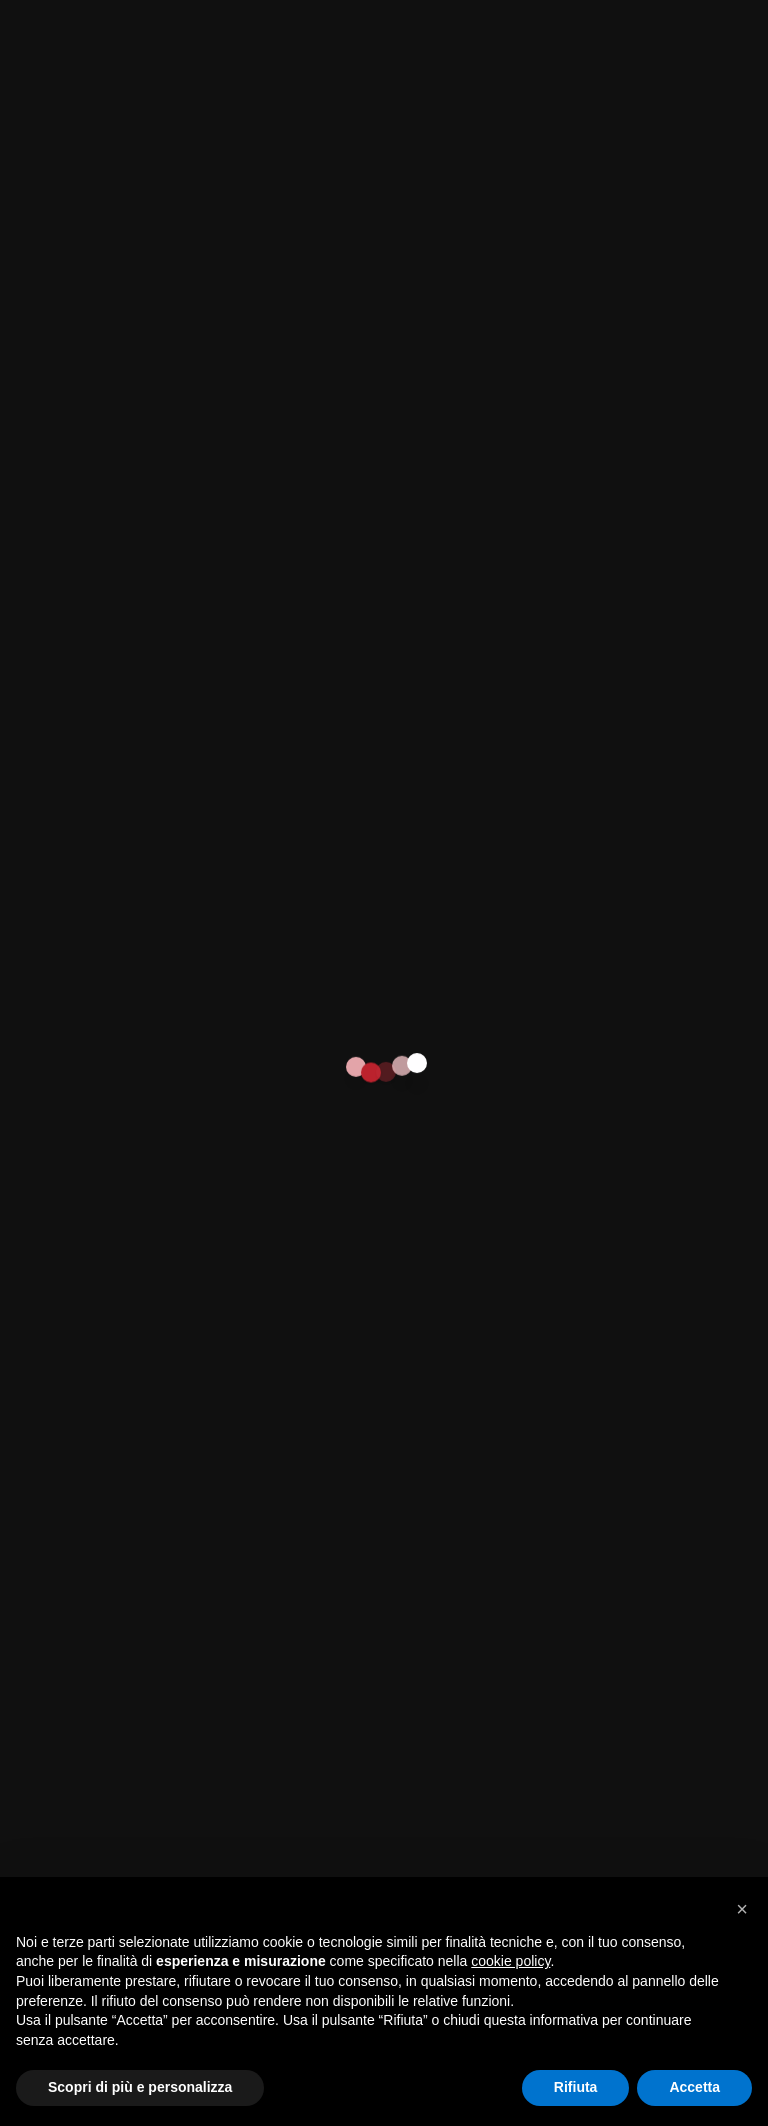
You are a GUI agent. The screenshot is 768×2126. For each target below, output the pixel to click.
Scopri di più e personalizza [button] (140, 2087)
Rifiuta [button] (576, 2087)
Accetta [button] (694, 2087)
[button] (742, 1909)
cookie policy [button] (510, 1961)
